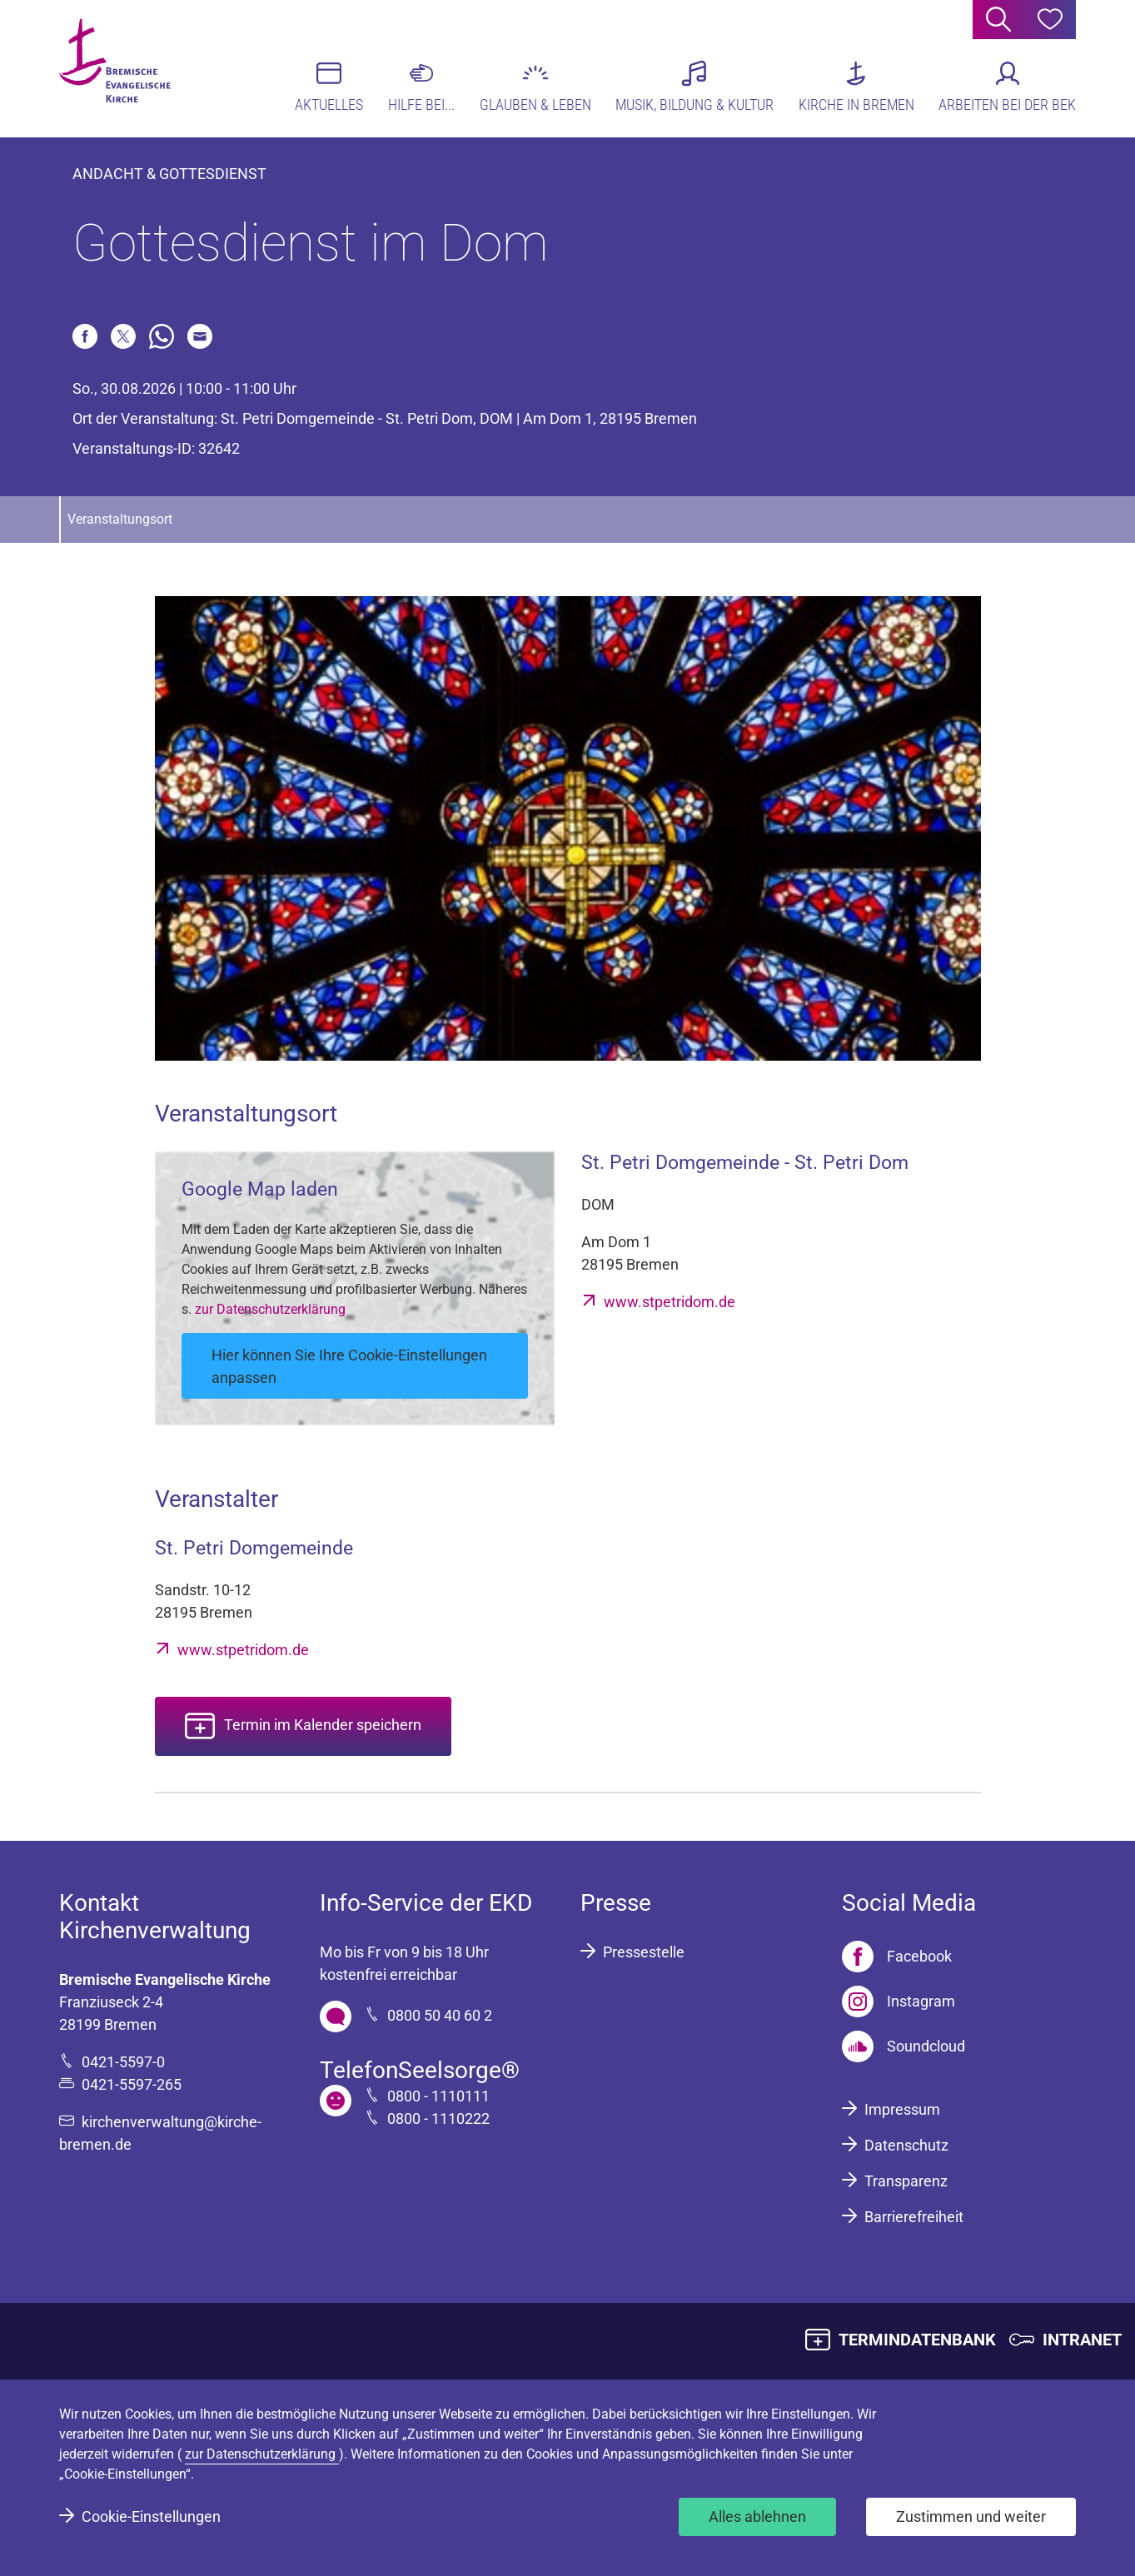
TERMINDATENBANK (917, 2340)
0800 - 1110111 (438, 2096)
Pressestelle (643, 1952)
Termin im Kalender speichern (322, 1724)
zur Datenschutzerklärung (270, 1309)
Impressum (902, 2109)
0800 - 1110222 (438, 2118)
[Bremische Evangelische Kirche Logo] (123, 67)
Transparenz (906, 2181)
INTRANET (1082, 2340)
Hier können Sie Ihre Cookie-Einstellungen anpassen (349, 1366)
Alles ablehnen (757, 2516)
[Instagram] (898, 2001)
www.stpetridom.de (669, 1301)
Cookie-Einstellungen (151, 2516)
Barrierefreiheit (913, 2216)
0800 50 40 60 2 (439, 2015)
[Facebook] (897, 1956)
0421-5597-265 (132, 2084)
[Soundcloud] (903, 2046)
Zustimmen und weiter (971, 2516)
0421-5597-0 (123, 2062)
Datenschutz (906, 2145)
